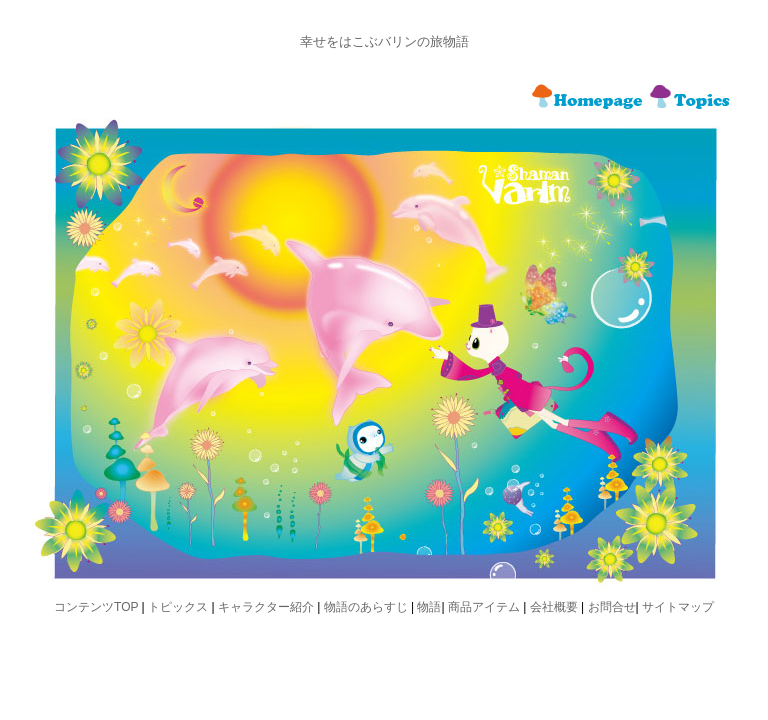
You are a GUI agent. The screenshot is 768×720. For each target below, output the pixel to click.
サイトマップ (678, 607)
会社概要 (554, 607)
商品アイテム (484, 607)
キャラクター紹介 (266, 607)
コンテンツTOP (96, 607)
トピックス (178, 607)
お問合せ (612, 607)
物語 (429, 607)
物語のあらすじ (366, 607)
